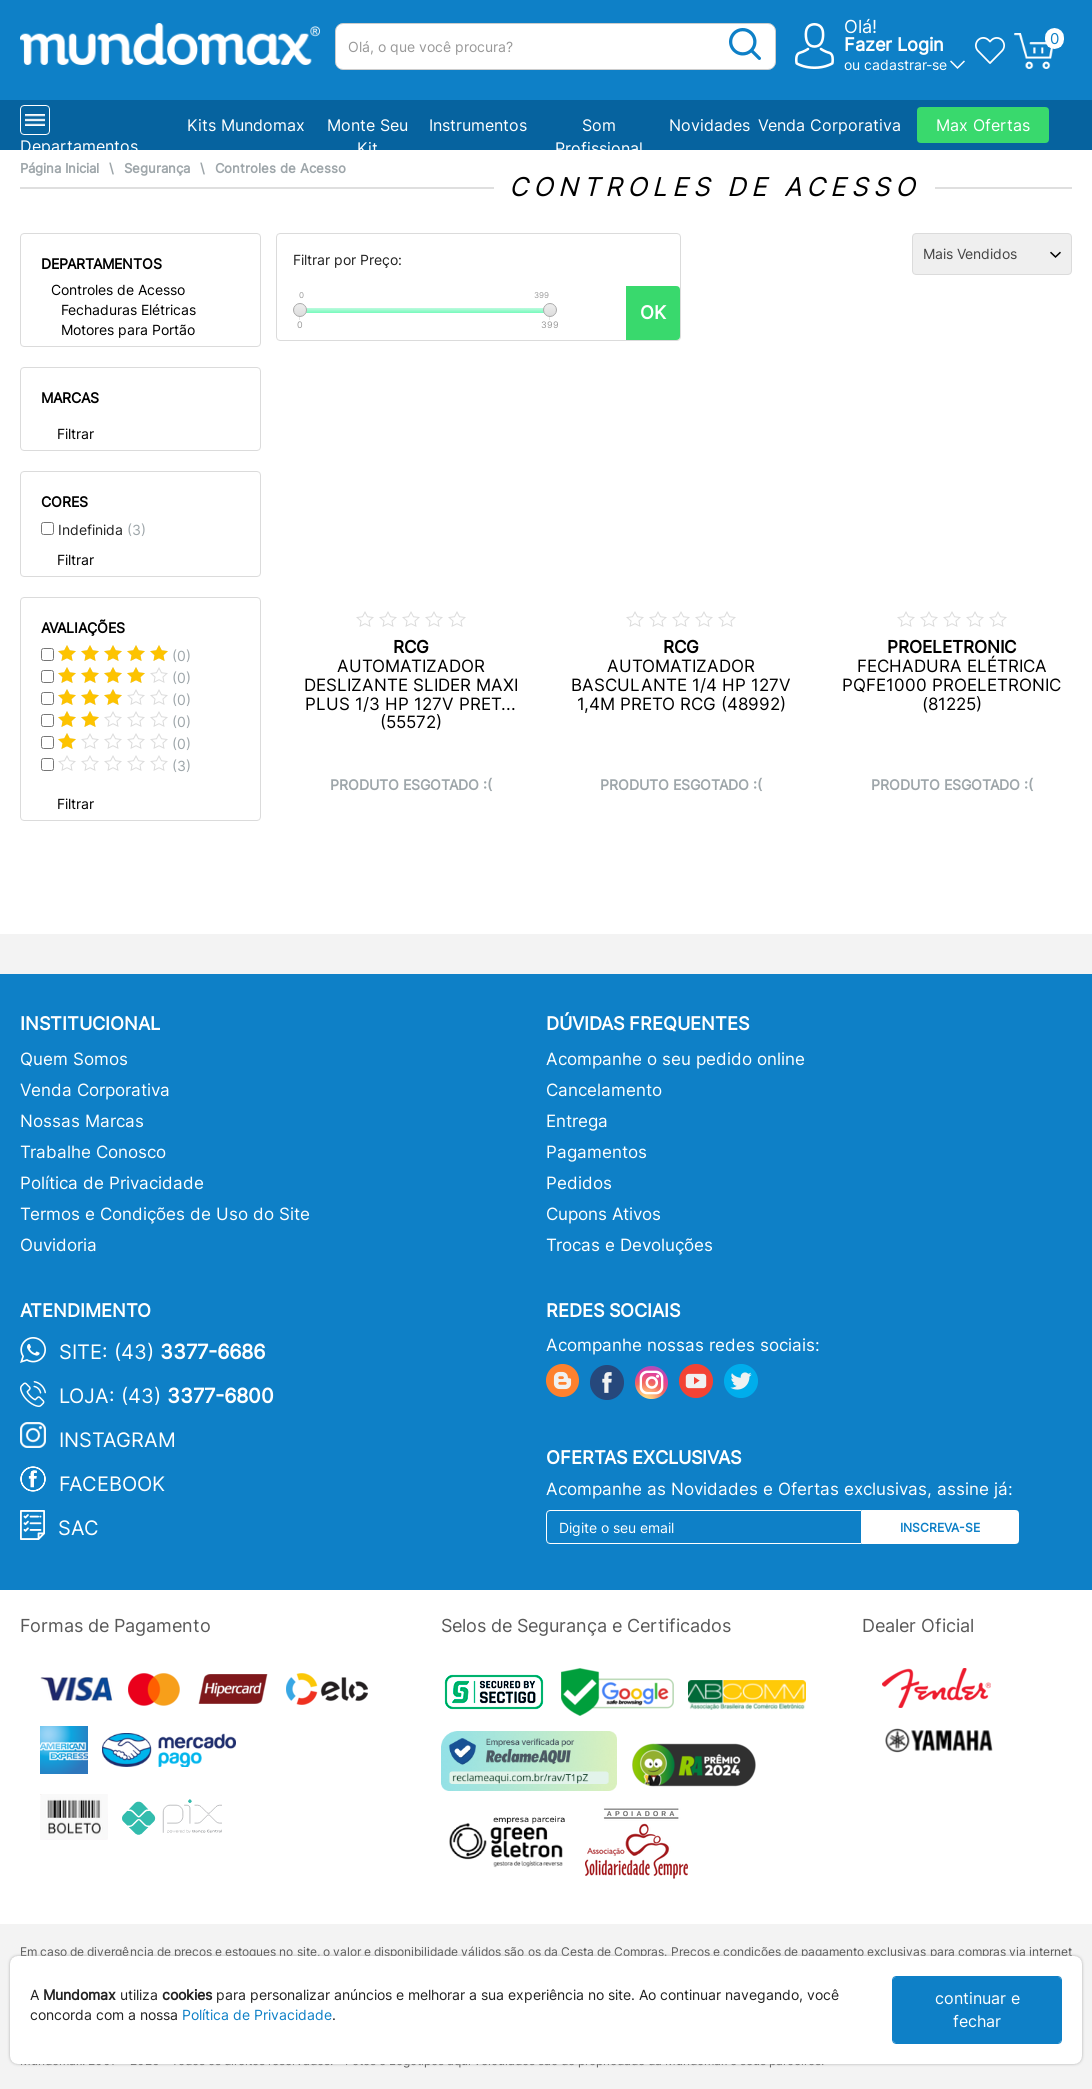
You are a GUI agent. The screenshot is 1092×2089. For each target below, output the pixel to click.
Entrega (577, 1121)
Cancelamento (604, 1090)
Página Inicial (59, 168)
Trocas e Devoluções (629, 1245)
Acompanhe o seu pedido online (675, 1059)
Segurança (157, 168)
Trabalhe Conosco (93, 1152)
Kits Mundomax (246, 125)
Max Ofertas (983, 125)
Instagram (117, 1440)
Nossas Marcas (82, 1121)
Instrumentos (478, 125)
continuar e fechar (977, 2009)
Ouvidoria (58, 1245)
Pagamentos (596, 1152)
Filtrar (75, 433)
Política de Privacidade (112, 1183)
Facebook (112, 1484)
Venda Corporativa (829, 125)
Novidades (709, 125)
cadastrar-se (905, 64)
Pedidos (579, 1183)
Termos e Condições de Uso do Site (165, 1214)
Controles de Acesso (280, 168)
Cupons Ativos (603, 1214)
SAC (78, 1528)
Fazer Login (894, 44)
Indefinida (102, 529)
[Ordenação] (992, 254)
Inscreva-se (940, 1527)
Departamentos (79, 146)
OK (653, 312)
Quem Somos (74, 1059)
